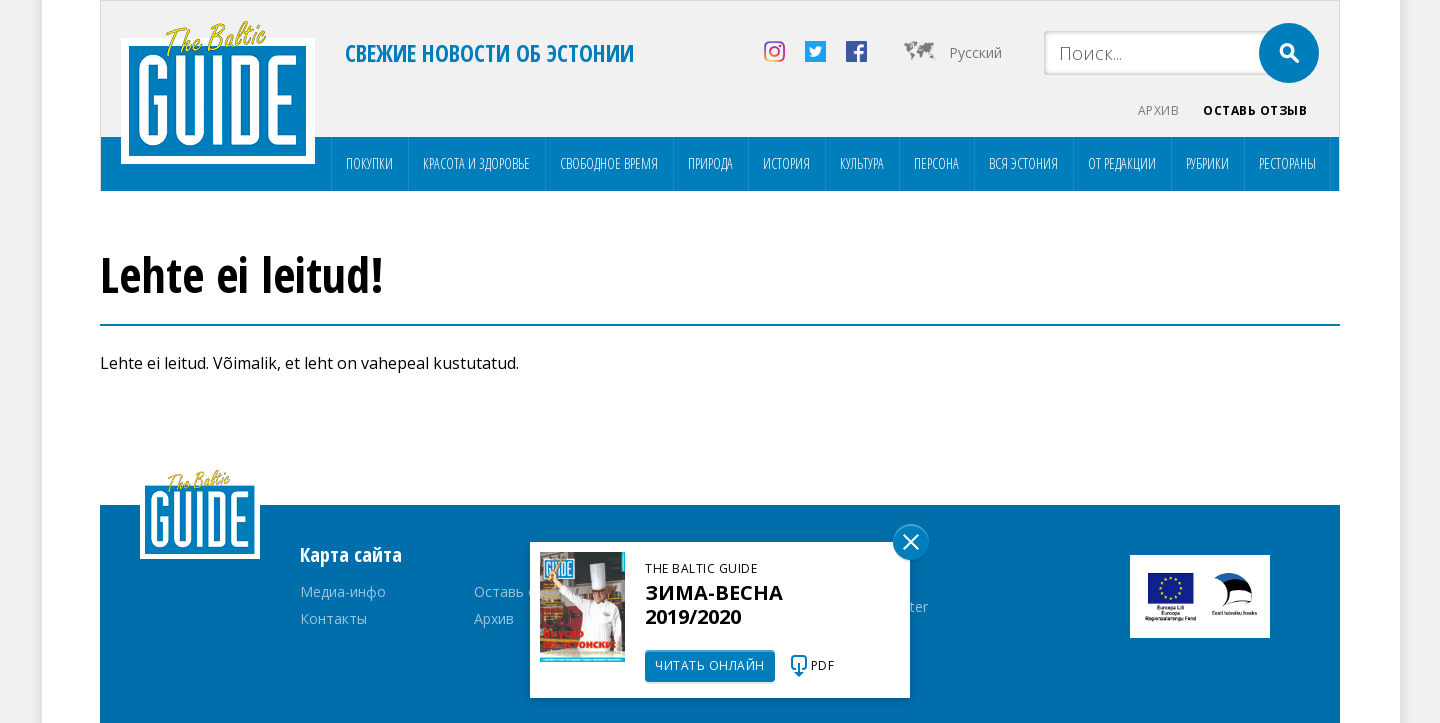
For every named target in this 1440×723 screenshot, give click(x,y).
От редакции (1122, 163)
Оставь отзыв (1255, 110)
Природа (710, 163)
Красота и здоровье (476, 163)
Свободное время (609, 163)
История (786, 163)
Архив (1159, 110)
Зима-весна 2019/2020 (714, 604)
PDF (823, 665)
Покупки (369, 163)
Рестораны (1287, 163)
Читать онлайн (710, 665)
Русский (975, 52)
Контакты (333, 618)
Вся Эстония (1023, 163)
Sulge (911, 542)
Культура (862, 163)
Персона (936, 163)
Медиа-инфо (343, 591)
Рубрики (1207, 163)
